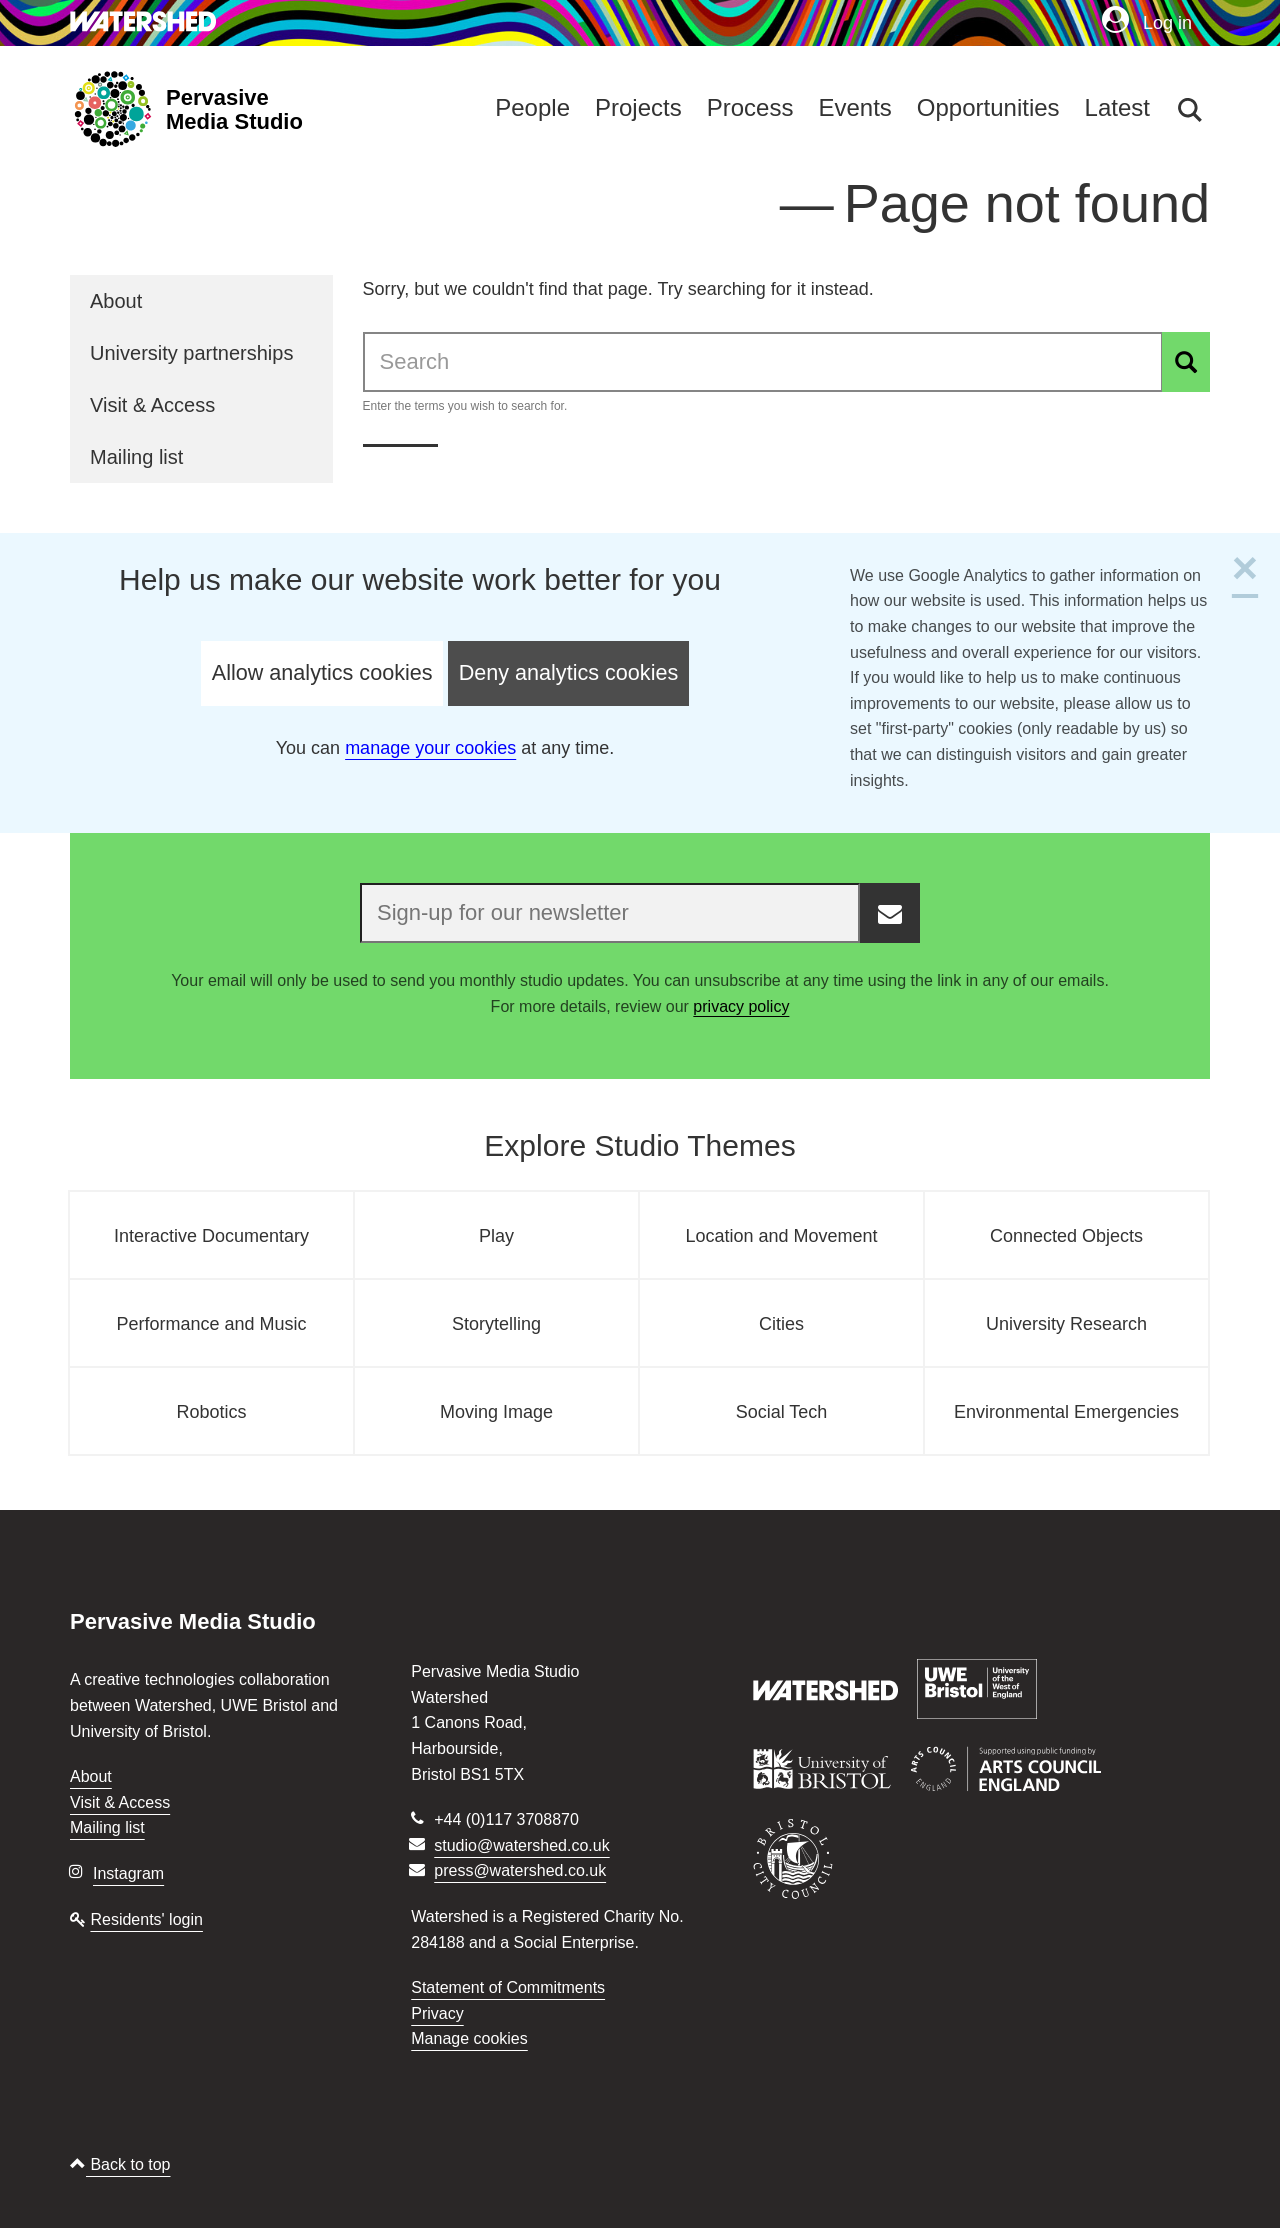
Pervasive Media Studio (234, 110)
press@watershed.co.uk (520, 1870)
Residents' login (146, 1919)
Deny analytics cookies (569, 672)
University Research (1066, 1324)
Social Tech (782, 1412)
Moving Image (496, 1412)
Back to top (120, 2164)
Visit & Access (152, 405)
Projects (638, 107)
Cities (781, 1324)
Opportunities (988, 107)
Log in (1147, 22)
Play (496, 1236)
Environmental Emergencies (1066, 1412)
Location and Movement (781, 1236)
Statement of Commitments (508, 1987)
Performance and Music (211, 1324)
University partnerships (191, 353)
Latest (1117, 107)
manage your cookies (430, 748)
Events (854, 107)
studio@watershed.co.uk (521, 1845)
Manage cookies (469, 2038)
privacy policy (741, 1006)
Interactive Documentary (211, 1236)
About (116, 301)
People (532, 107)
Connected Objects (1066, 1236)
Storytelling (496, 1324)
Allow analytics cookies (322, 672)
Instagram (128, 1873)
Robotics (211, 1412)
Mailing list (136, 457)
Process (750, 107)
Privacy (437, 2013)
